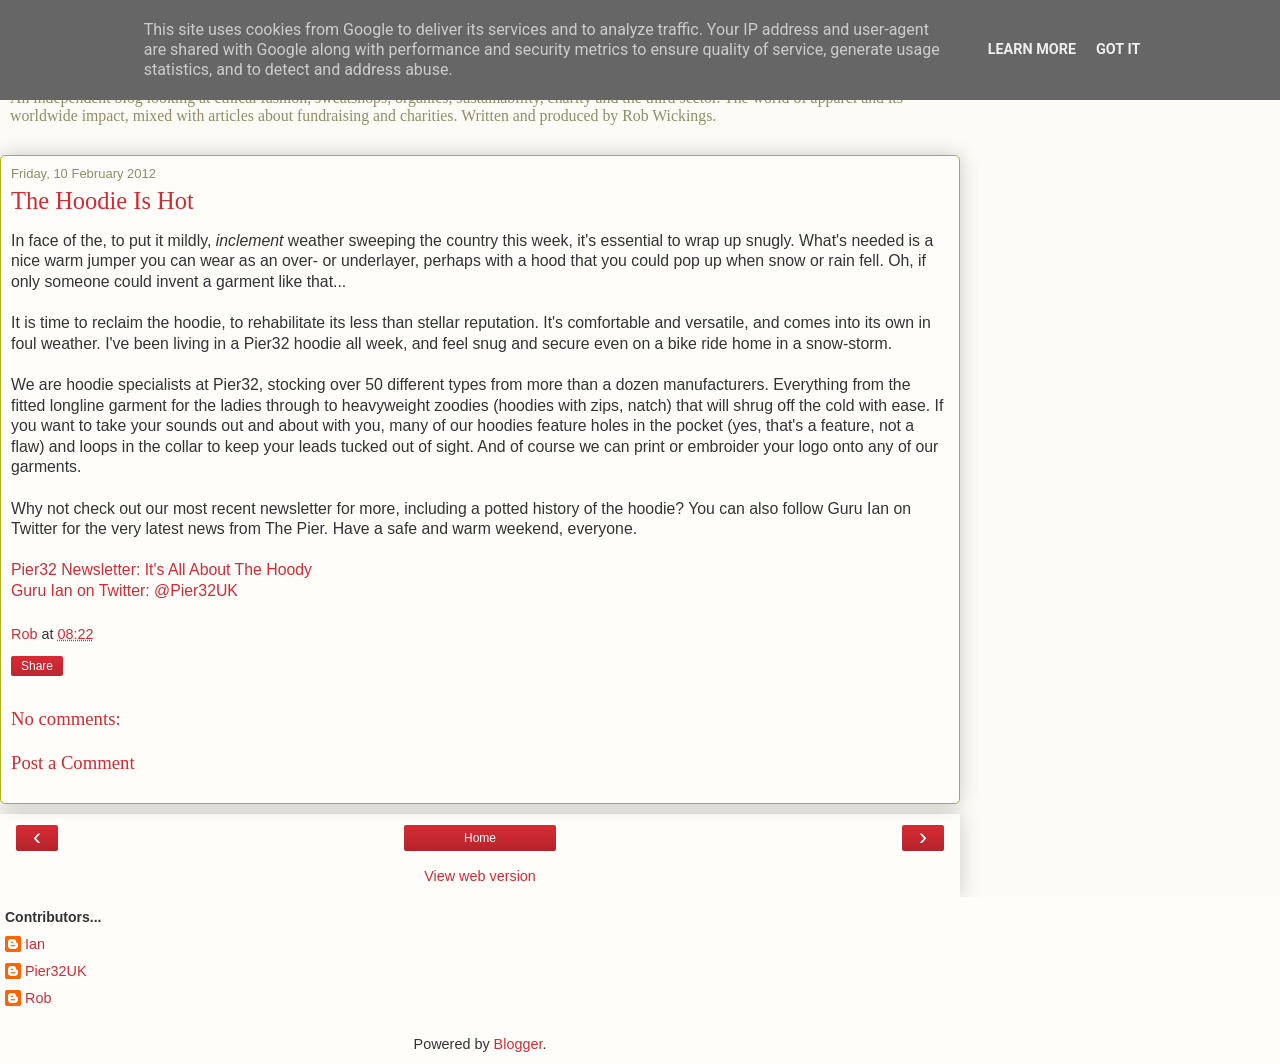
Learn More (1032, 49)
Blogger (518, 1044)
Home (480, 838)
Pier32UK (56, 971)
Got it (1118, 49)
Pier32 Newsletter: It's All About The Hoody (161, 569)
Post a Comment (73, 762)
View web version (480, 876)
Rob (38, 998)
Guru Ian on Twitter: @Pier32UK (124, 590)
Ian (35, 944)
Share (37, 666)
